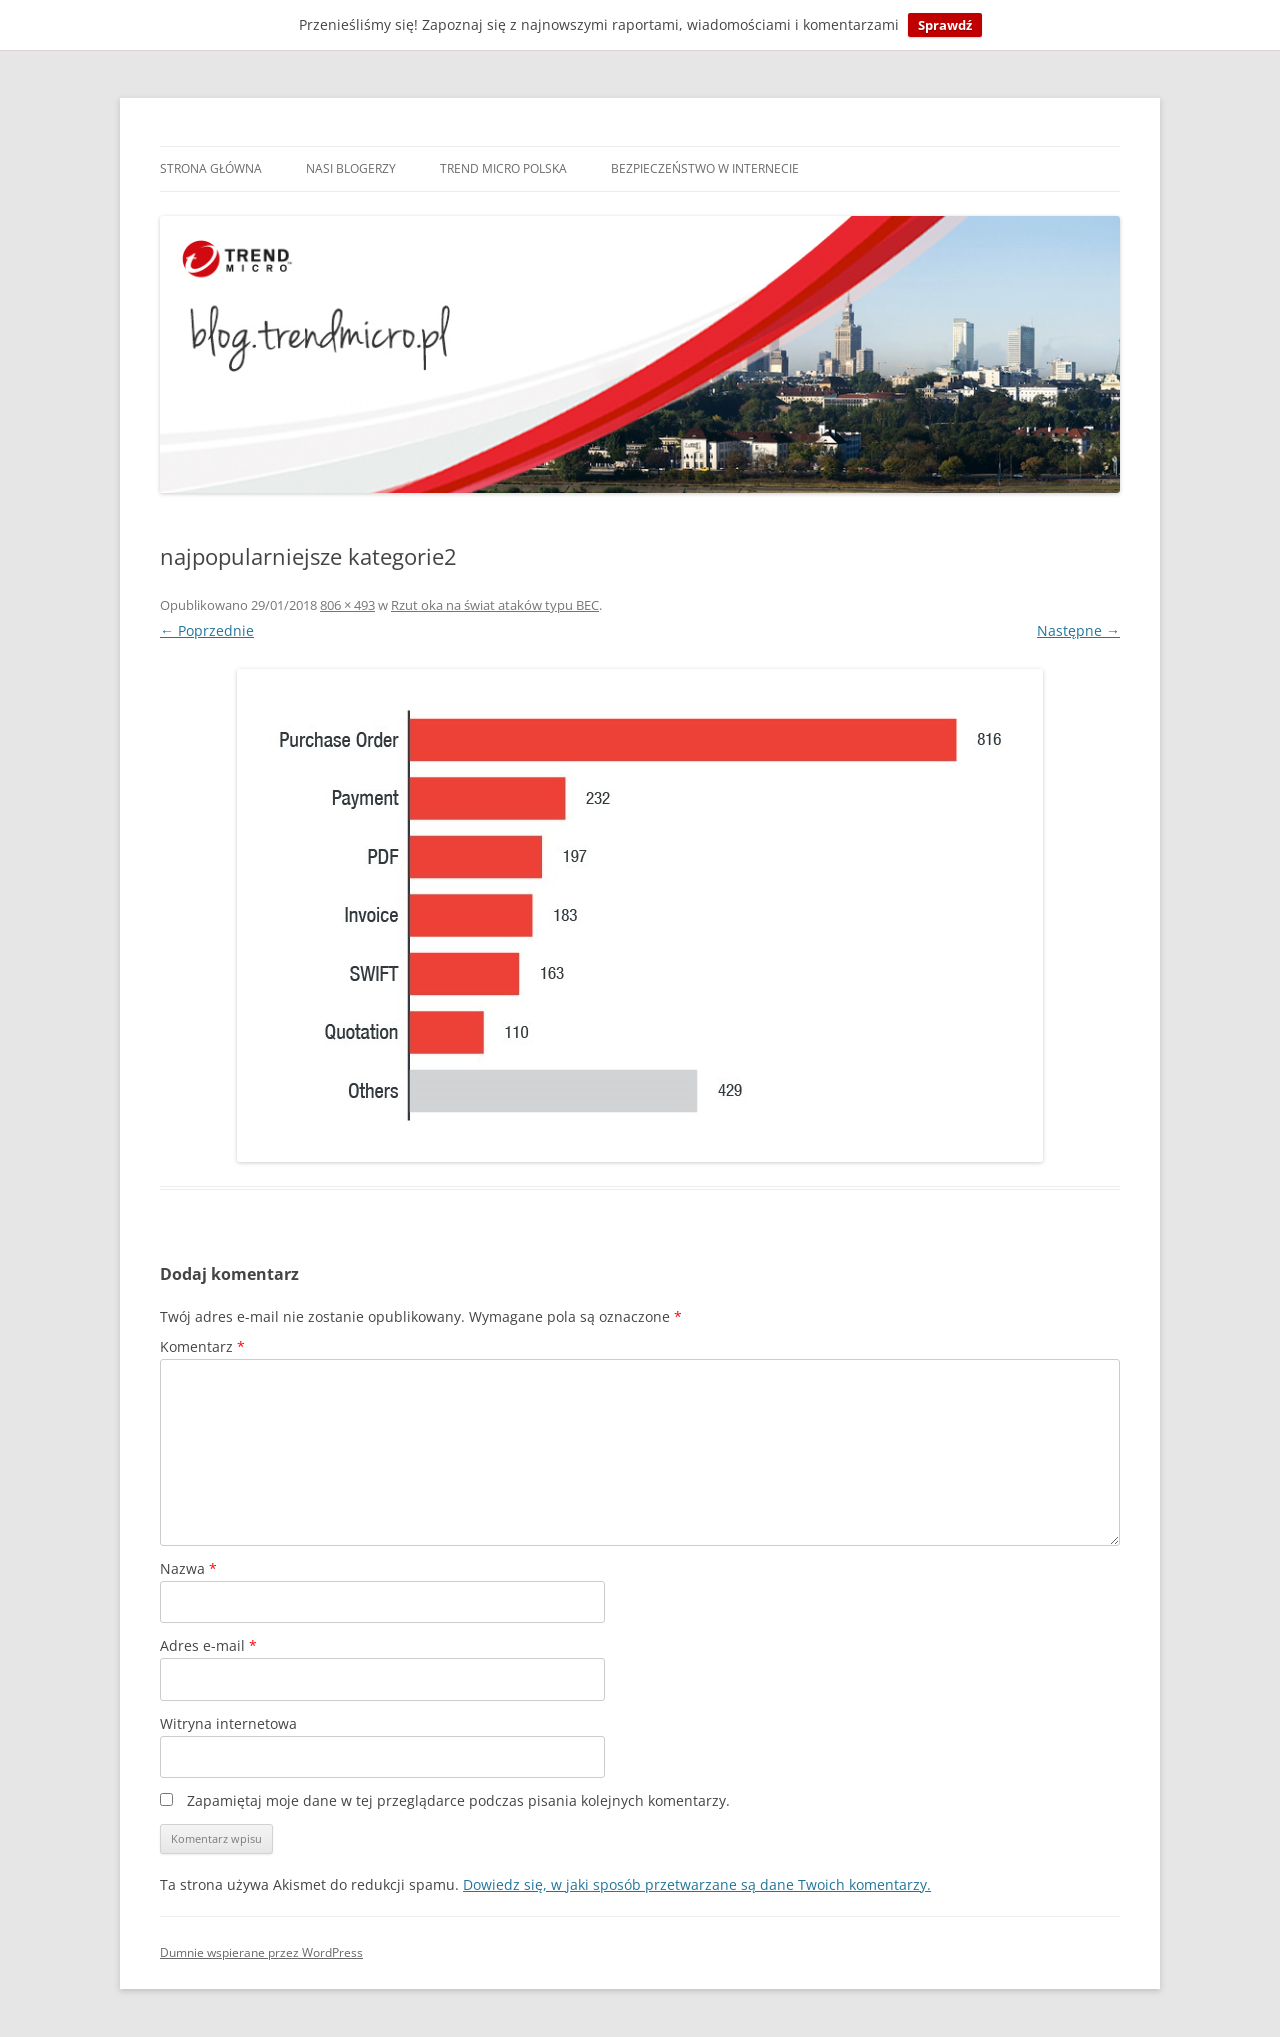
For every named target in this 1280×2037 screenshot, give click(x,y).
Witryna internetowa (228, 1723)
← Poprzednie (207, 630)
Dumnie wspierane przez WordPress (261, 1952)
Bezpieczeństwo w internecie (705, 168)
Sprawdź (945, 25)
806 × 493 (347, 605)
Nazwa (188, 1568)
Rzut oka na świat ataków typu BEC (495, 605)
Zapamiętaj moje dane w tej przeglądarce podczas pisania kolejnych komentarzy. (458, 1800)
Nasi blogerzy (351, 168)
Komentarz (202, 1346)
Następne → (1078, 630)
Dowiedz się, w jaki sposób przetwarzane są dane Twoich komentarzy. (697, 1884)
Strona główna (211, 168)
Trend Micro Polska (503, 168)
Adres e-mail (208, 1645)
